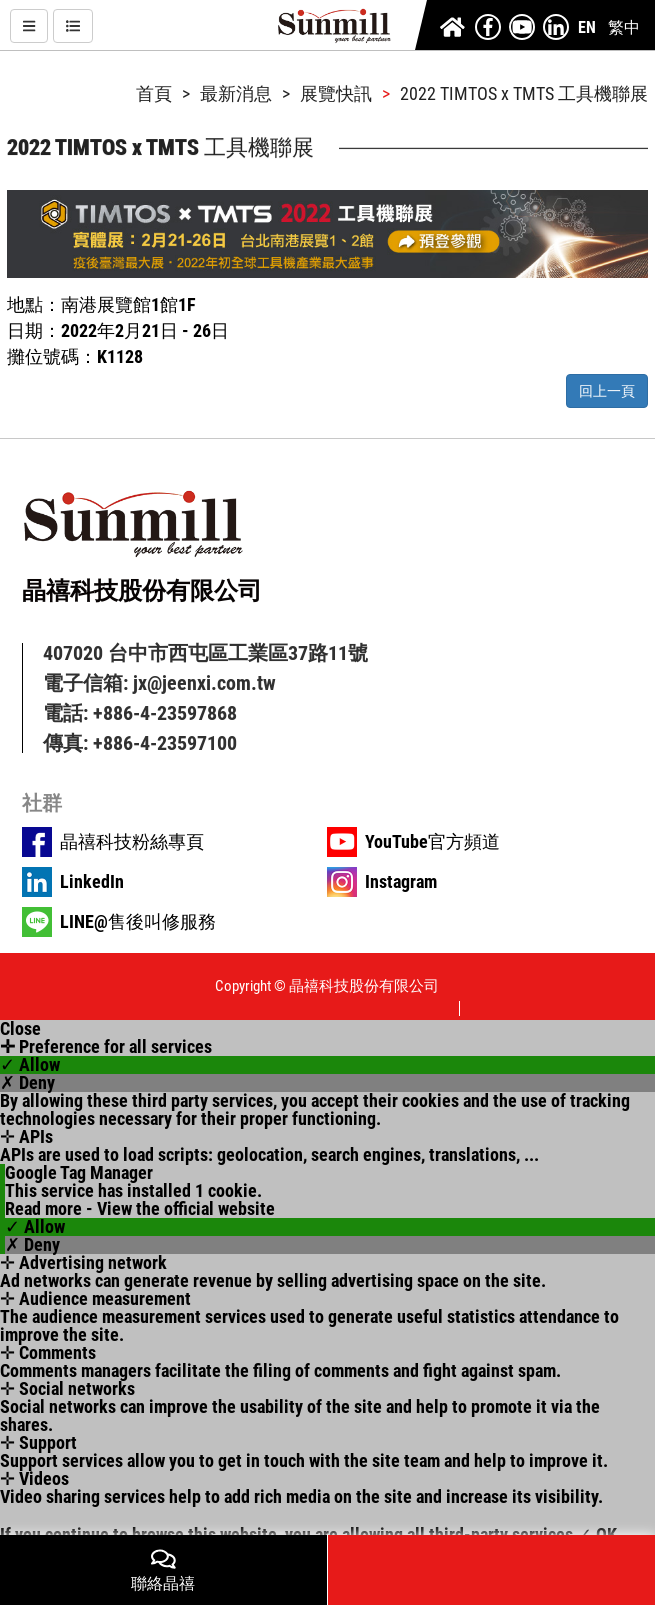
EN (587, 27)
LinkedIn (92, 882)
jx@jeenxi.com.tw (204, 683)
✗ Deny (27, 1083)
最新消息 (236, 94)
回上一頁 (607, 391)
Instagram (401, 882)
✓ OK (597, 1534)
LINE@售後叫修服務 (138, 922)
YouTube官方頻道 (432, 842)
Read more (43, 1209)
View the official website (186, 1209)
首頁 (154, 94)
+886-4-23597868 (165, 713)
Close (20, 1029)
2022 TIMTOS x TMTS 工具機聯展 (524, 94)
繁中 (624, 27)
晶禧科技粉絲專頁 (132, 842)
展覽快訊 (336, 94)
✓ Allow (30, 1065)
